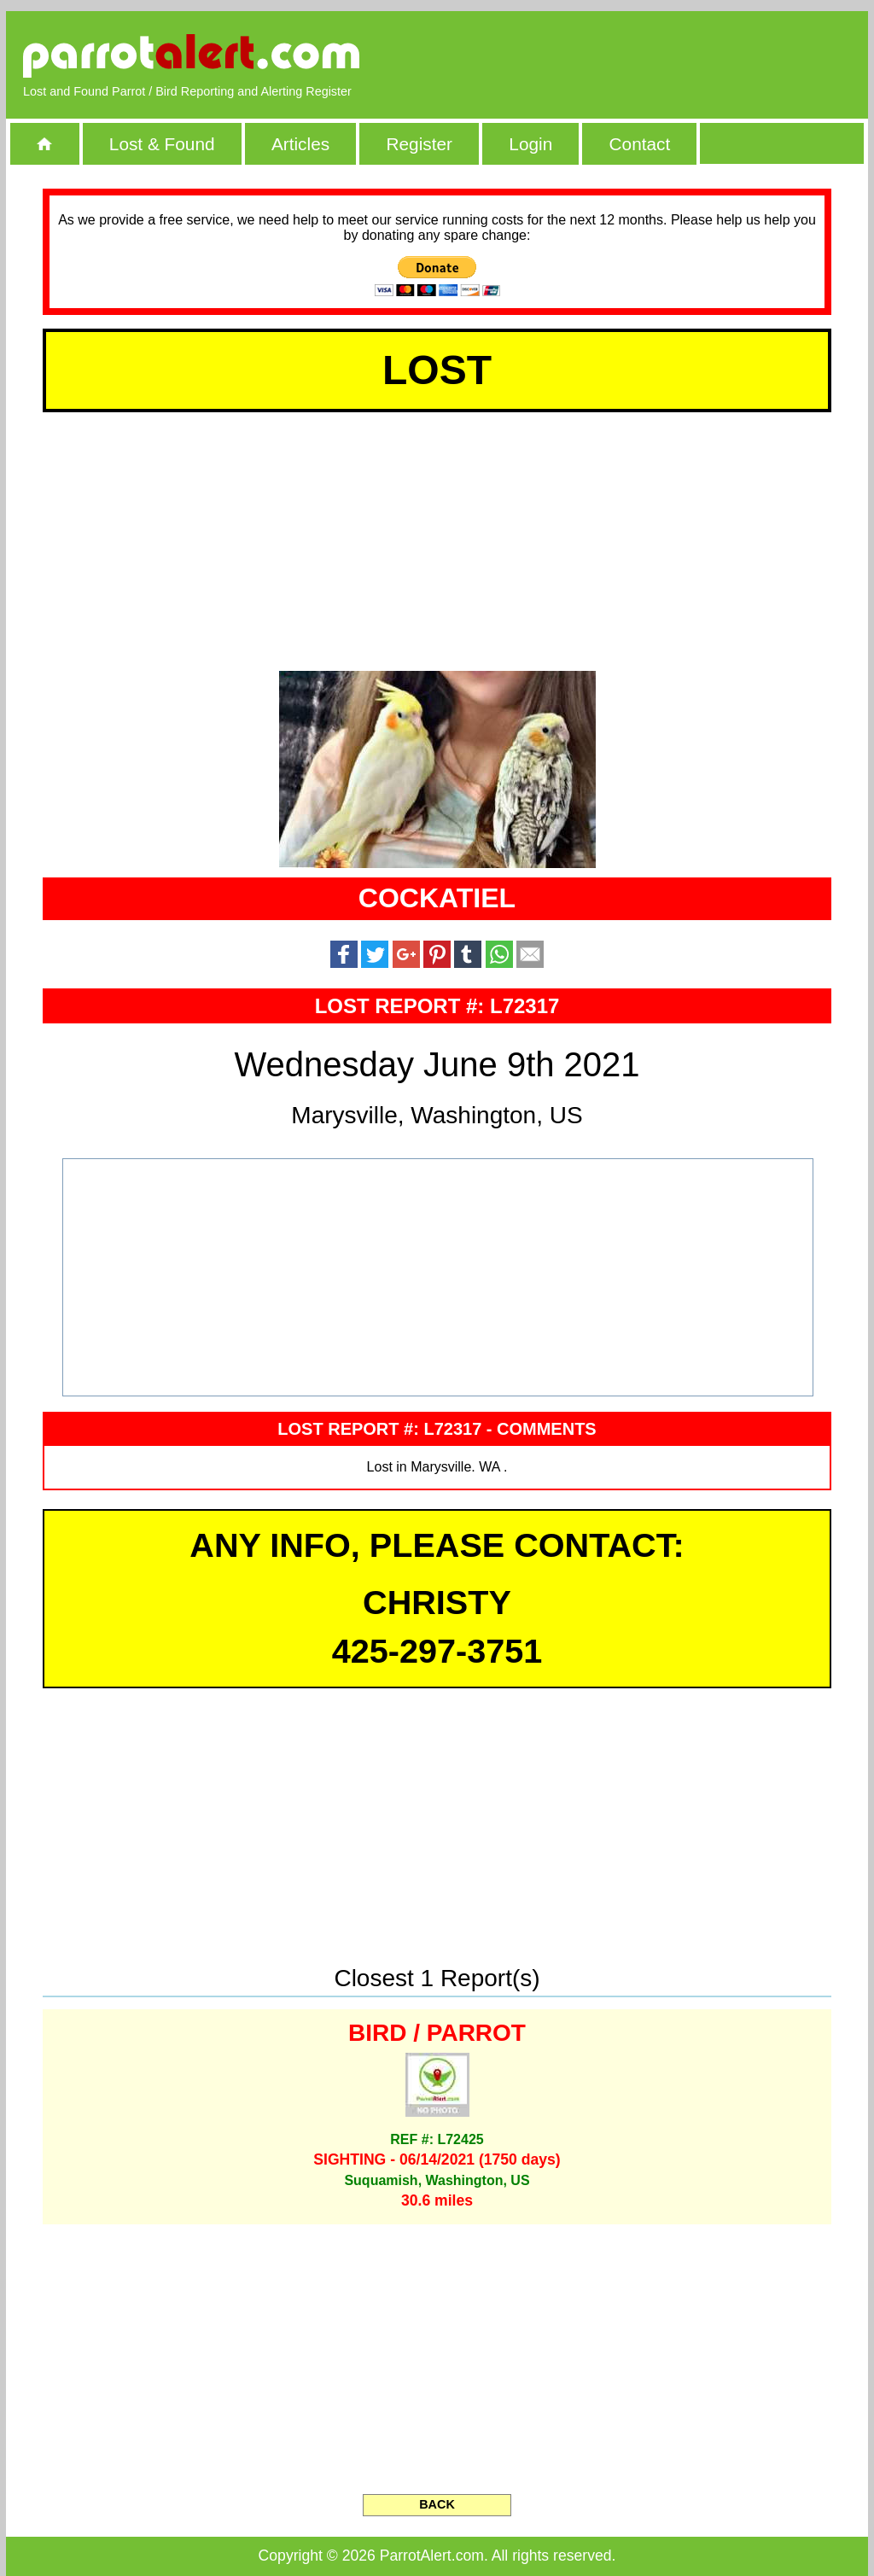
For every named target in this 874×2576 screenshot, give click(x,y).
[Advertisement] (654, 55)
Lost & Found (162, 144)
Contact (640, 144)
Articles (300, 144)
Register (419, 144)
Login (530, 144)
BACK (437, 2504)
